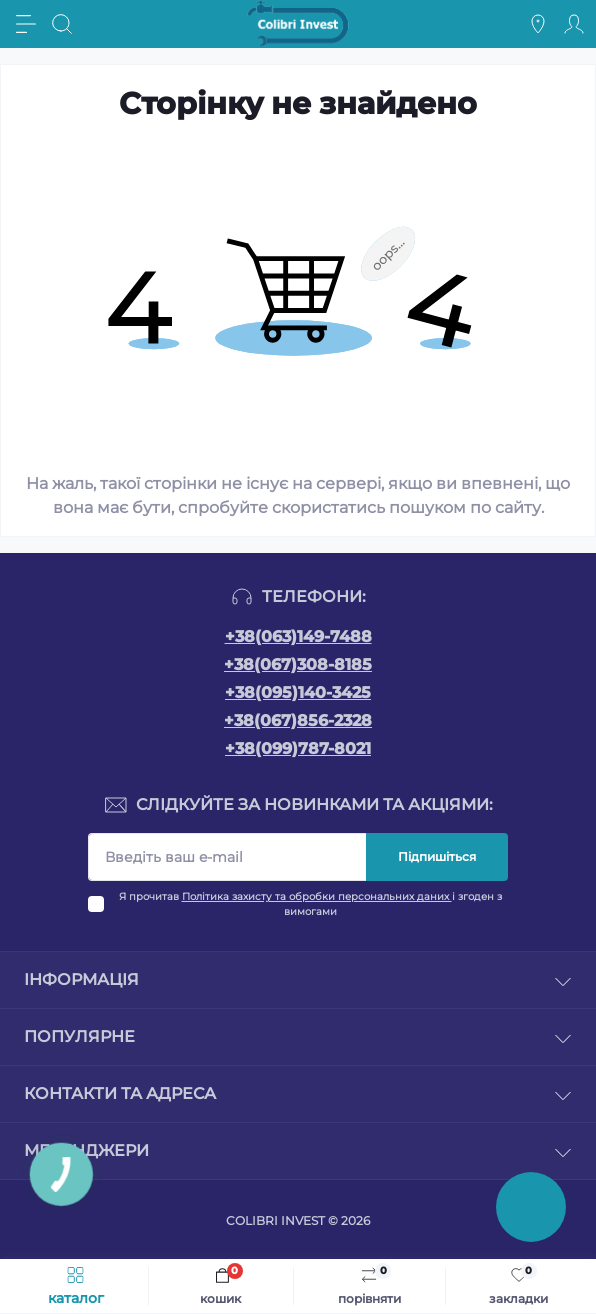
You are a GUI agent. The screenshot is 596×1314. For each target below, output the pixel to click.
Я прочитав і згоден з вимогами (310, 904)
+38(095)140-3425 (298, 692)
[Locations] (538, 24)
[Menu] (26, 24)
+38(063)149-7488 (298, 636)
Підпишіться (437, 856)
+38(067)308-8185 (298, 664)
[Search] (62, 24)
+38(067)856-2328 (298, 720)
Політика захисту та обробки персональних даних (317, 896)
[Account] (574, 24)
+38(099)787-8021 (298, 748)
